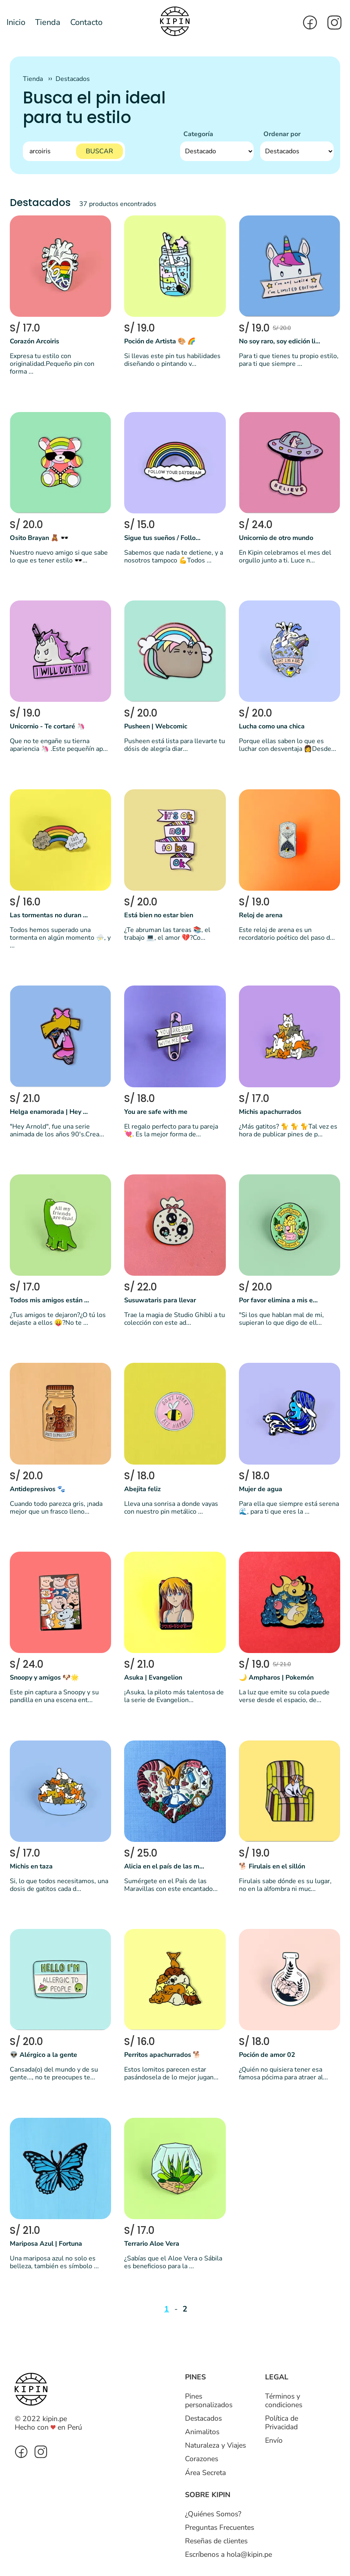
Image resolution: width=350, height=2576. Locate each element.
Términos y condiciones (283, 2400)
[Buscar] (74, 151)
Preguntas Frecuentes (219, 2527)
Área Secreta (205, 2472)
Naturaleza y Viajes (215, 2445)
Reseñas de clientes (216, 2541)
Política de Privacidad (281, 2422)
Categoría (198, 134)
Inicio (16, 22)
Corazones (201, 2459)
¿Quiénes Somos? (213, 2514)
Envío (274, 2440)
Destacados (73, 78)
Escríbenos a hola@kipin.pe (228, 2554)
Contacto (86, 22)
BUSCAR (99, 151)
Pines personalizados (208, 2400)
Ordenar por (282, 134)
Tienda (47, 22)
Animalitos (202, 2432)
